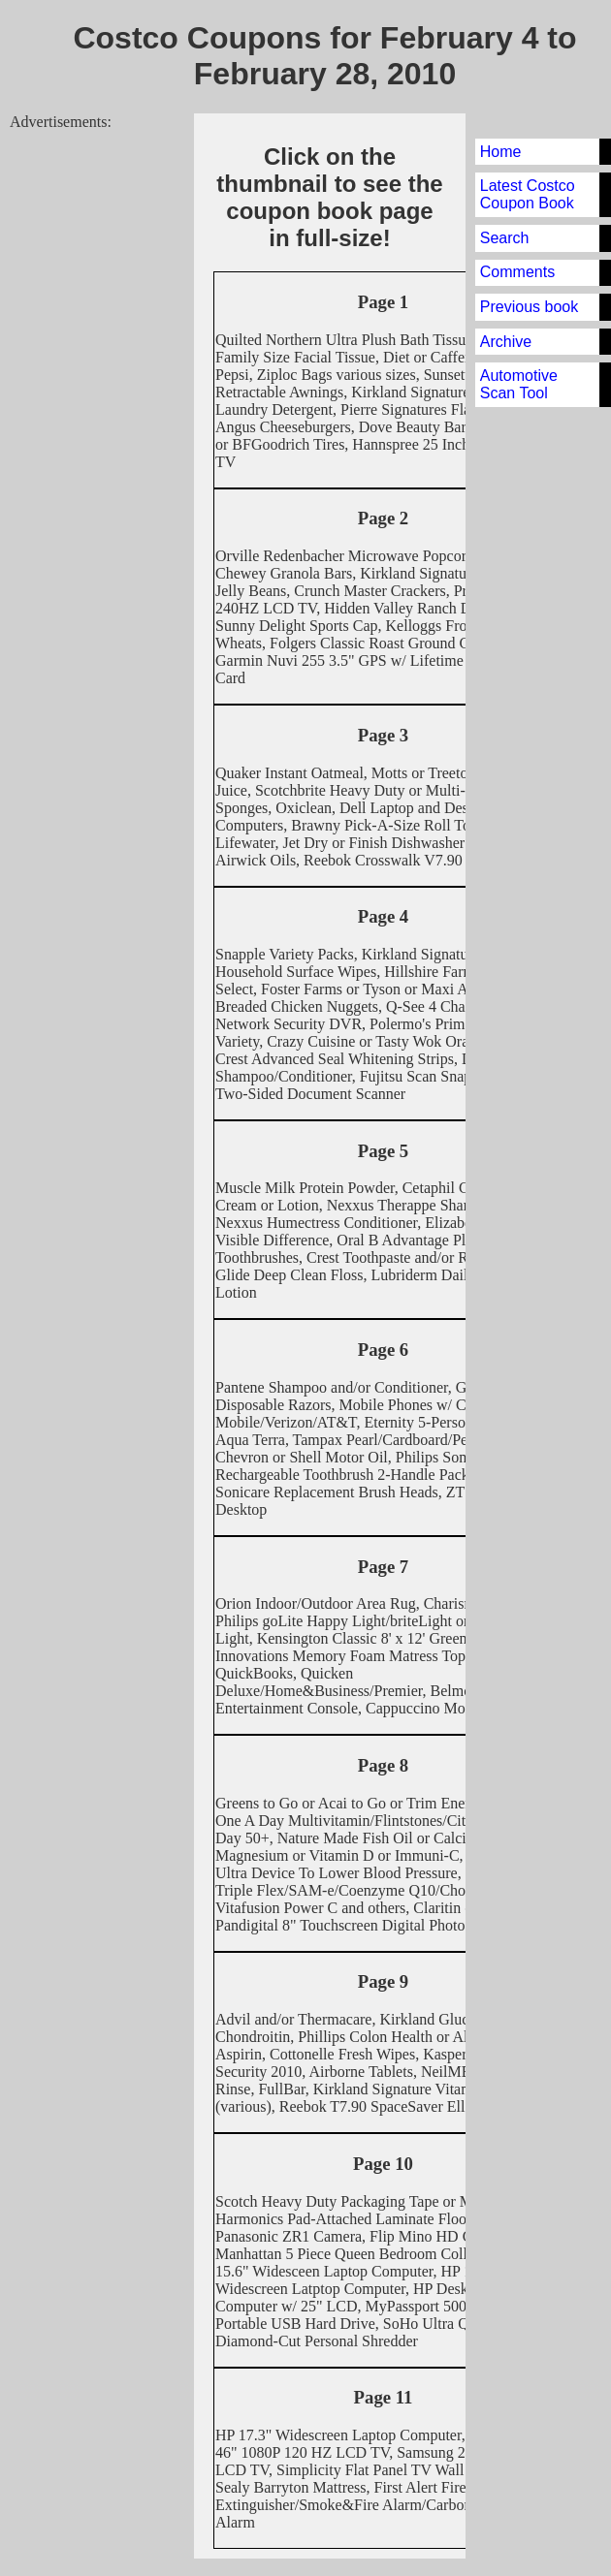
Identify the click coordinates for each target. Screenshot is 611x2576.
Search (505, 238)
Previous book (529, 306)
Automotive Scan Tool (519, 384)
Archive (505, 341)
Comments (517, 272)
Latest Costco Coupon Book (527, 194)
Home (501, 151)
